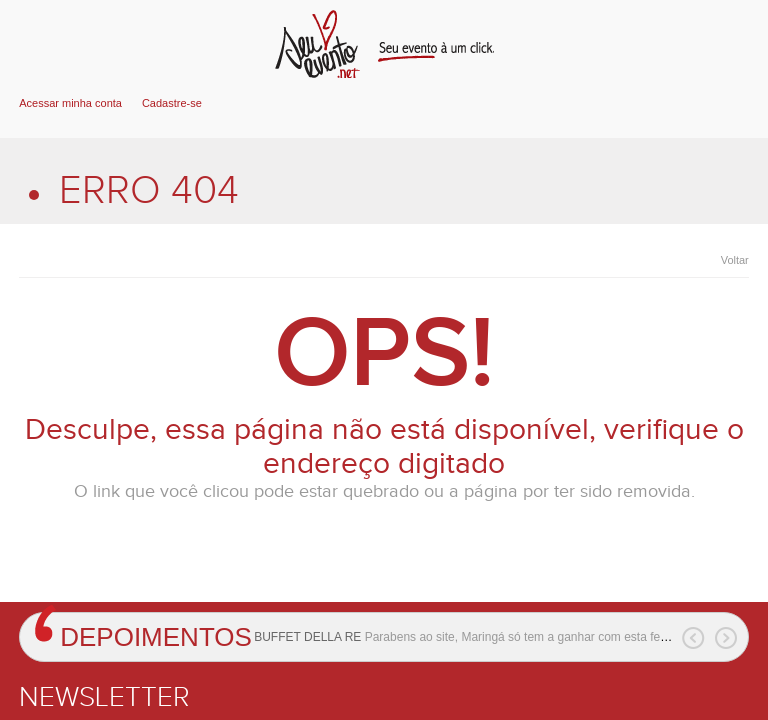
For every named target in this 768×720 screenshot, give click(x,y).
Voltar (735, 260)
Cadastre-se (172, 103)
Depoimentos (156, 637)
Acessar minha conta (70, 103)
